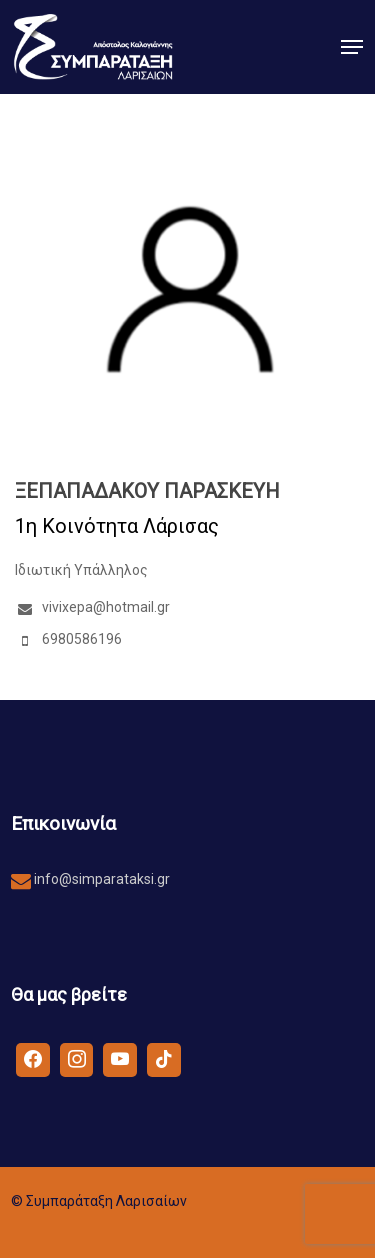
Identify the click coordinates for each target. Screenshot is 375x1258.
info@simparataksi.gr (100, 879)
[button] (352, 47)
